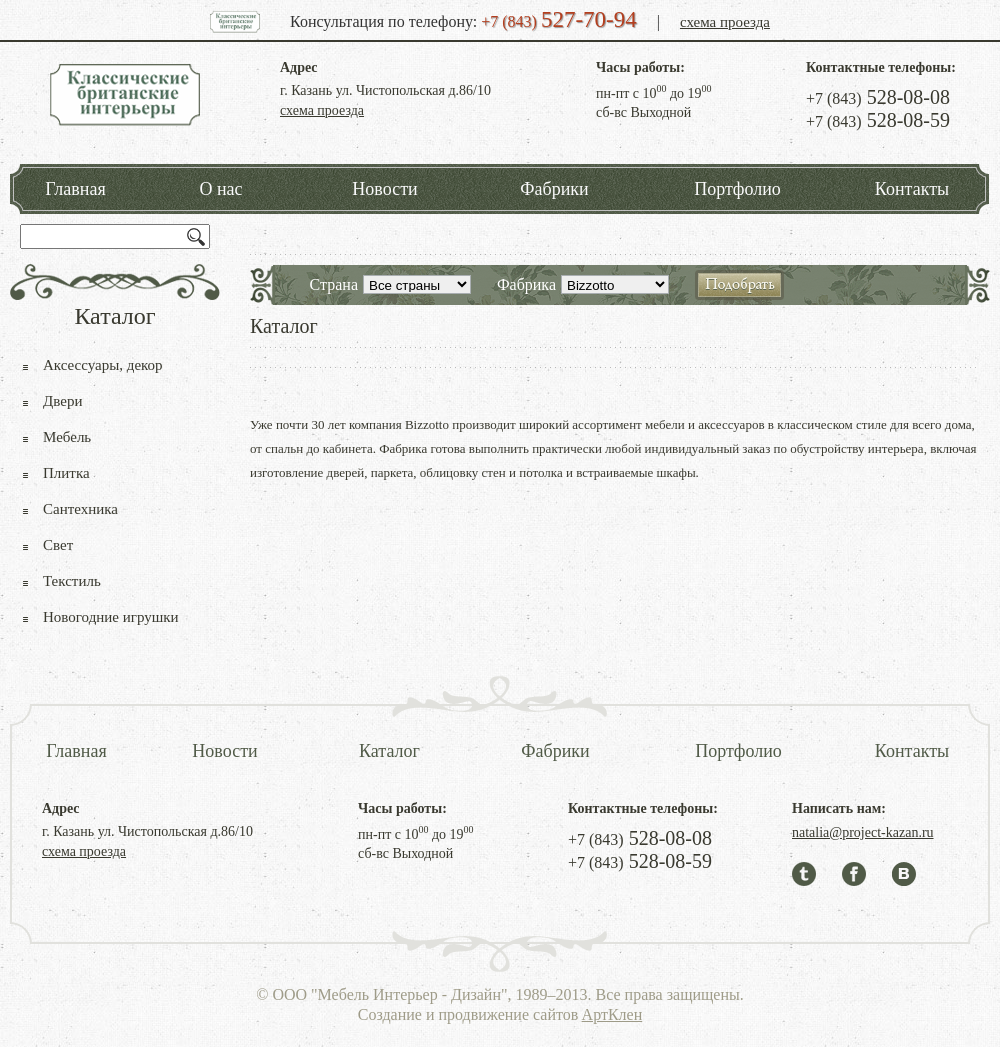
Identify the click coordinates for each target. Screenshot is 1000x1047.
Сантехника (80, 509)
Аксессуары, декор (103, 365)
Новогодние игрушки (111, 617)
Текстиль (72, 581)
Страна (334, 284)
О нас (220, 189)
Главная (75, 189)
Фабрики (554, 189)
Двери (62, 401)
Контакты (912, 189)
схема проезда (725, 22)
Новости (384, 189)
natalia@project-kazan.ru (863, 832)
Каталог (389, 751)
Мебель (67, 437)
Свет (58, 545)
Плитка (66, 473)
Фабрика (526, 284)
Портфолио (737, 189)
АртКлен (612, 1014)
